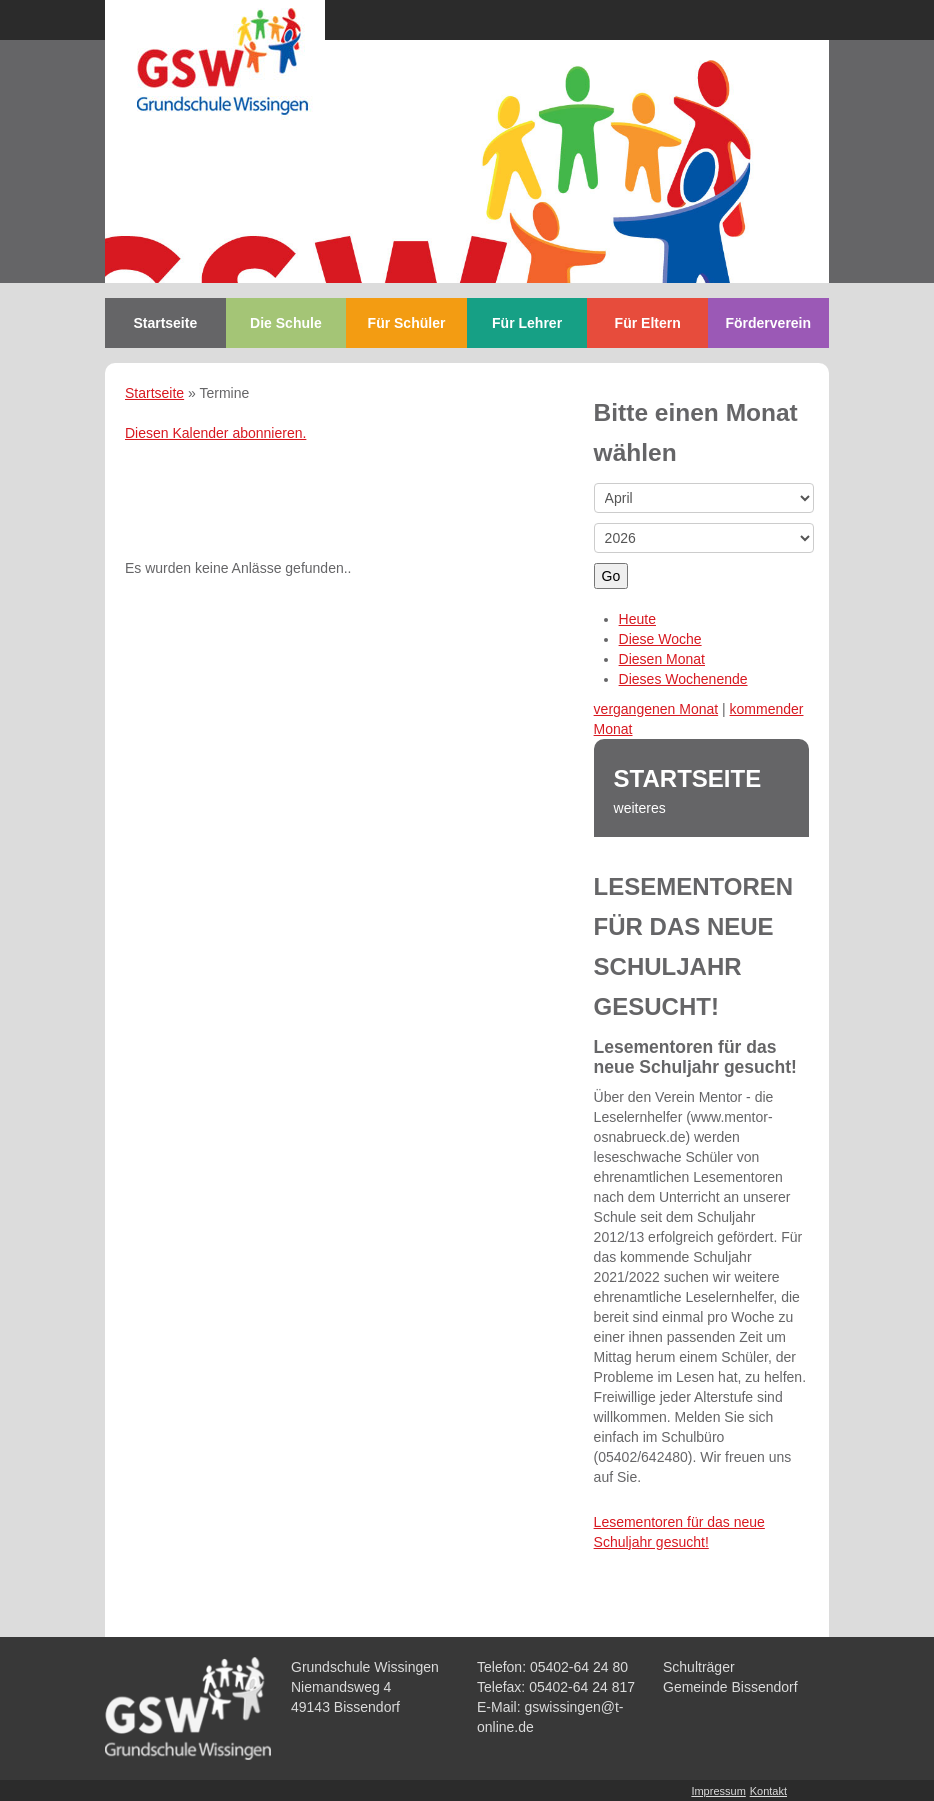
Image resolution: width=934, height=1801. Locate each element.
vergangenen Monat (656, 709)
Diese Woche (660, 639)
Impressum (718, 1791)
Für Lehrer (527, 323)
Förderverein (768, 323)
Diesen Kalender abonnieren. (215, 433)
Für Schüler (407, 323)
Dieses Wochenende (683, 679)
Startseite (165, 323)
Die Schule (286, 323)
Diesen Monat (662, 659)
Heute (637, 619)
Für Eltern (648, 323)
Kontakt (768, 1791)
